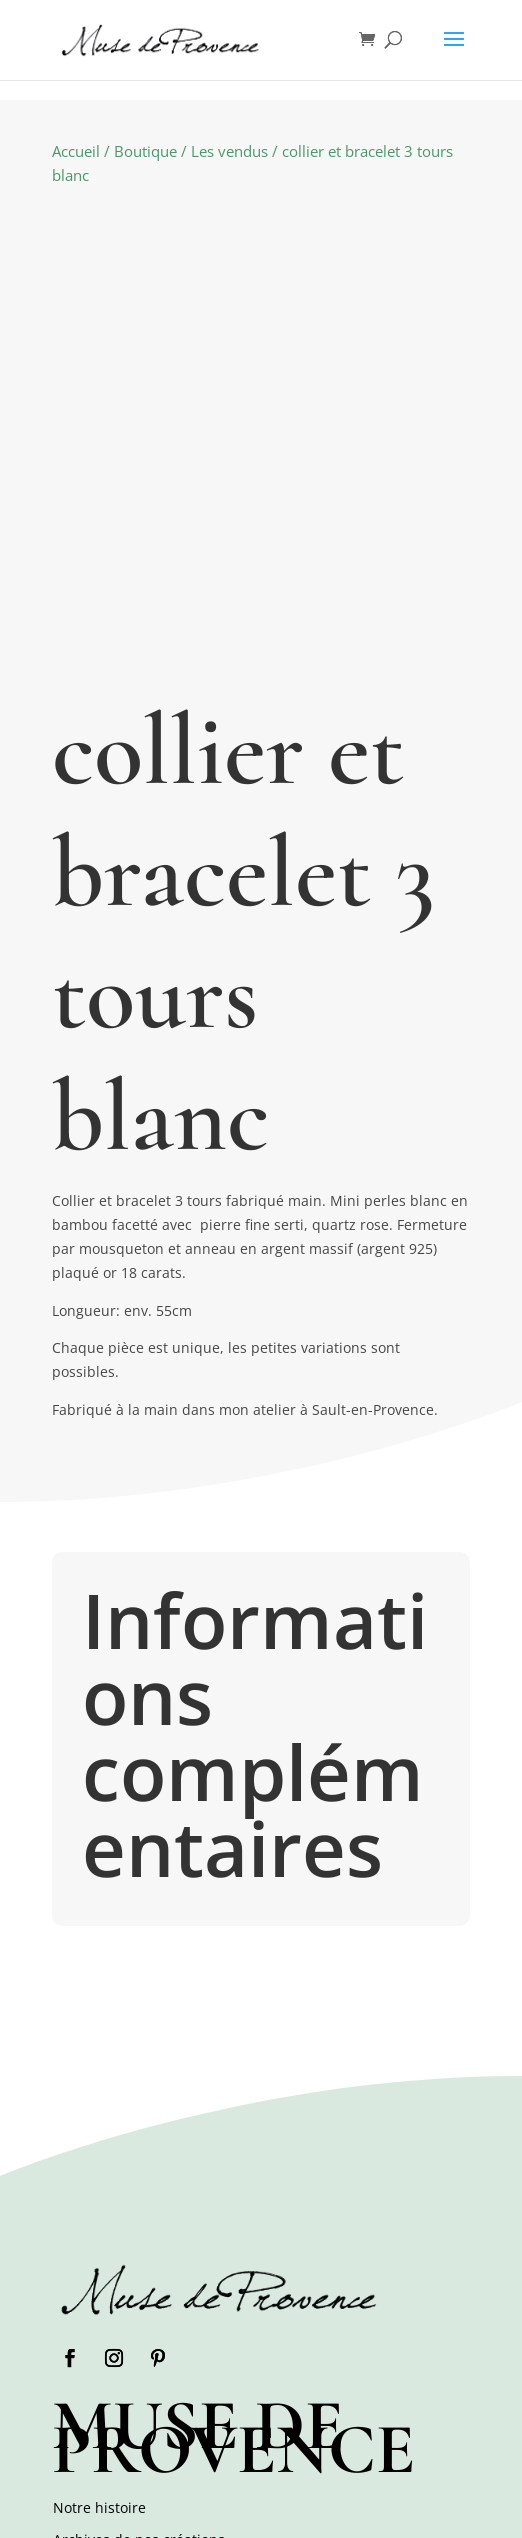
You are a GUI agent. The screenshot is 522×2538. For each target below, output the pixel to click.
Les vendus (229, 151)
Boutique (145, 151)
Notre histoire (99, 2507)
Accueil (76, 151)
